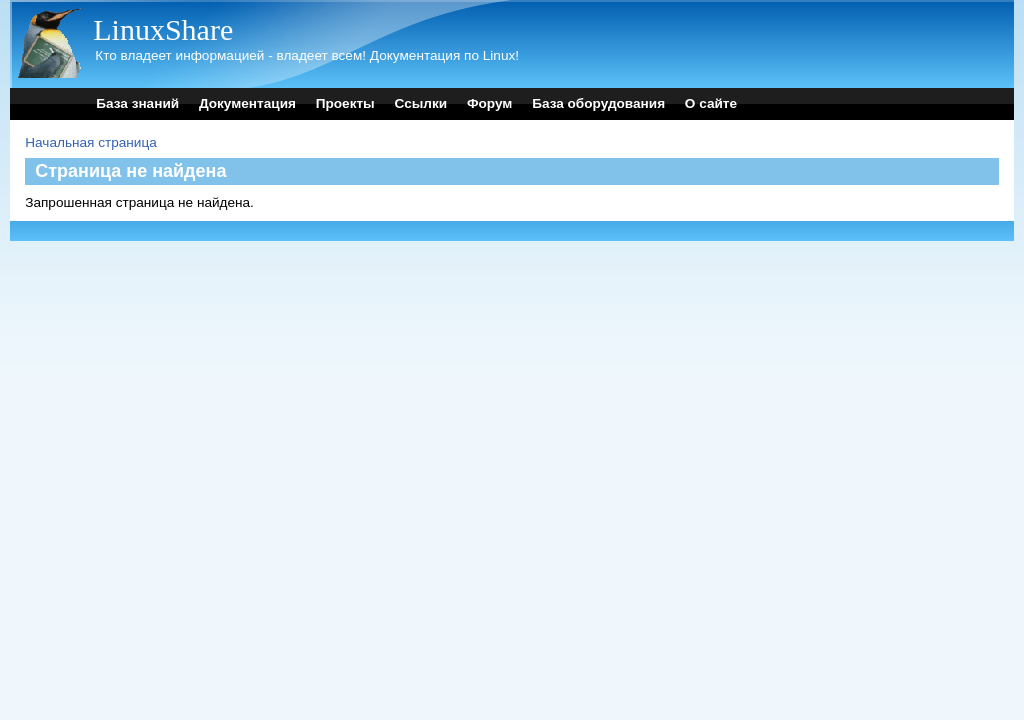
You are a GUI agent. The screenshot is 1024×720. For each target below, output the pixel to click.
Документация (247, 103)
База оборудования (598, 103)
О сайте (711, 103)
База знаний (137, 103)
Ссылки (421, 103)
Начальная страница (91, 142)
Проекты (345, 103)
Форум (489, 103)
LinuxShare (163, 29)
